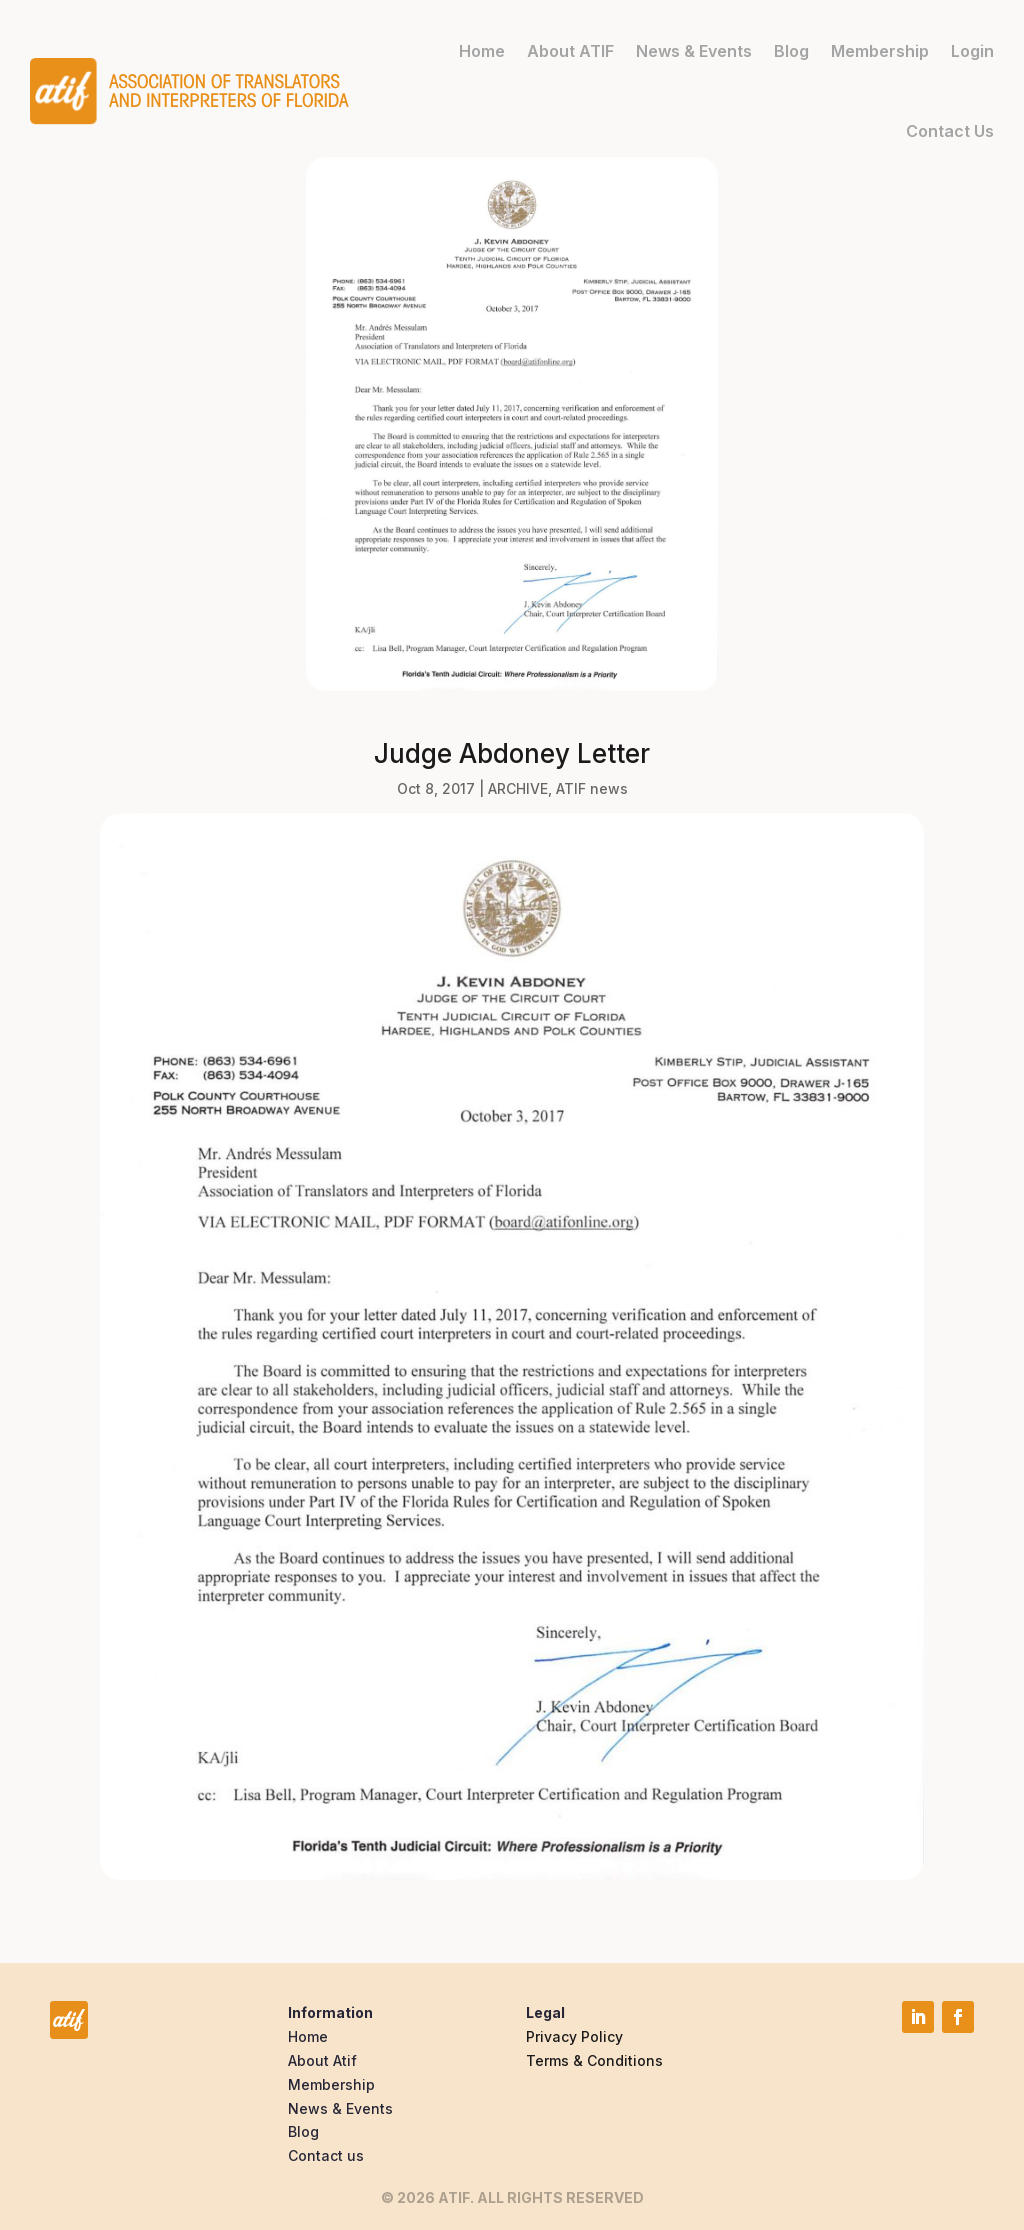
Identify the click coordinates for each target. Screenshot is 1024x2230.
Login (972, 51)
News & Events (694, 51)
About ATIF (570, 51)
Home (482, 51)
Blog (791, 51)
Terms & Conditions (594, 2060)
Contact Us (950, 131)
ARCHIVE (518, 788)
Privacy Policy (574, 2036)
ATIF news (592, 788)
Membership (880, 51)
